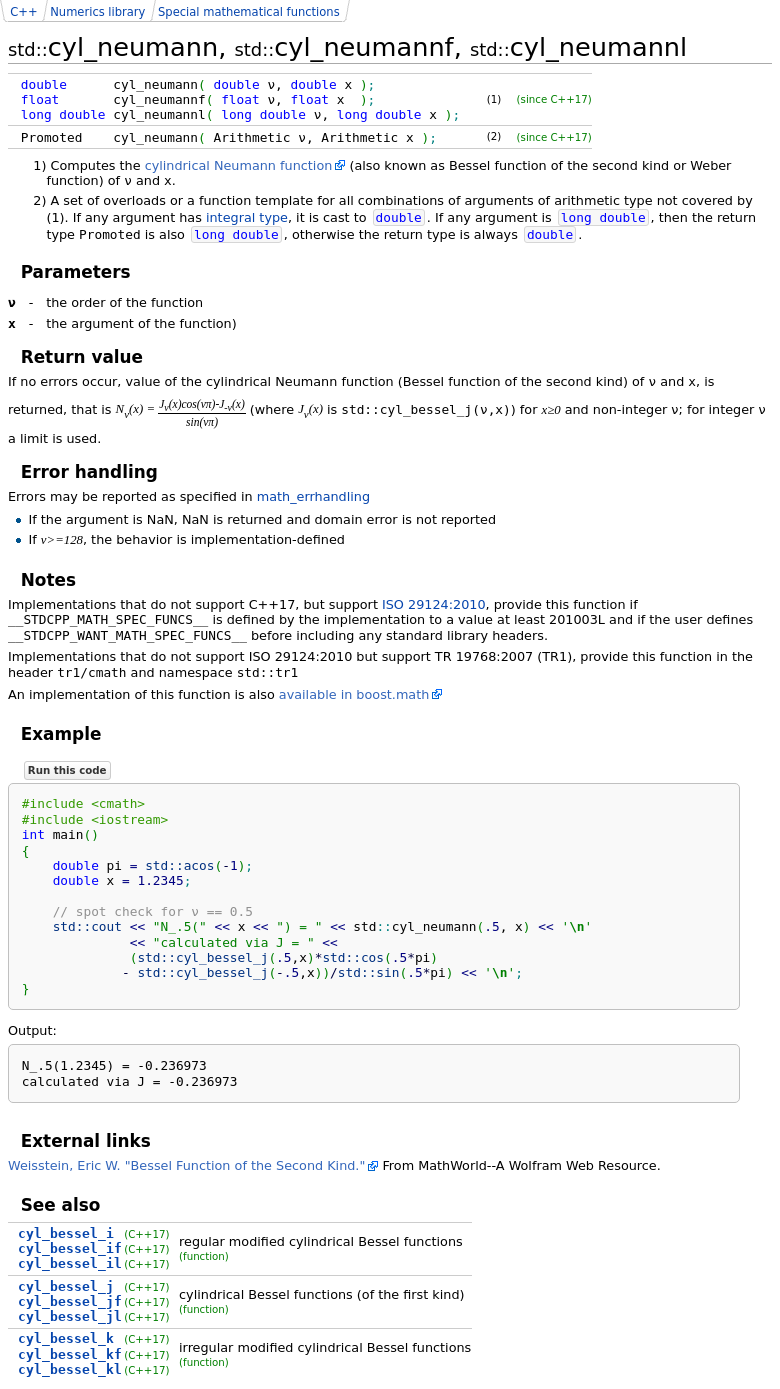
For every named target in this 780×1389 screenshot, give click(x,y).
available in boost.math (354, 694)
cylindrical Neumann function (239, 165)
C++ (23, 12)
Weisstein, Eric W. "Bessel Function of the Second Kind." (186, 1165)
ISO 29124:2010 (434, 604)
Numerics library (97, 12)
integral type (247, 217)
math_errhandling (313, 496)
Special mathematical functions (249, 12)
